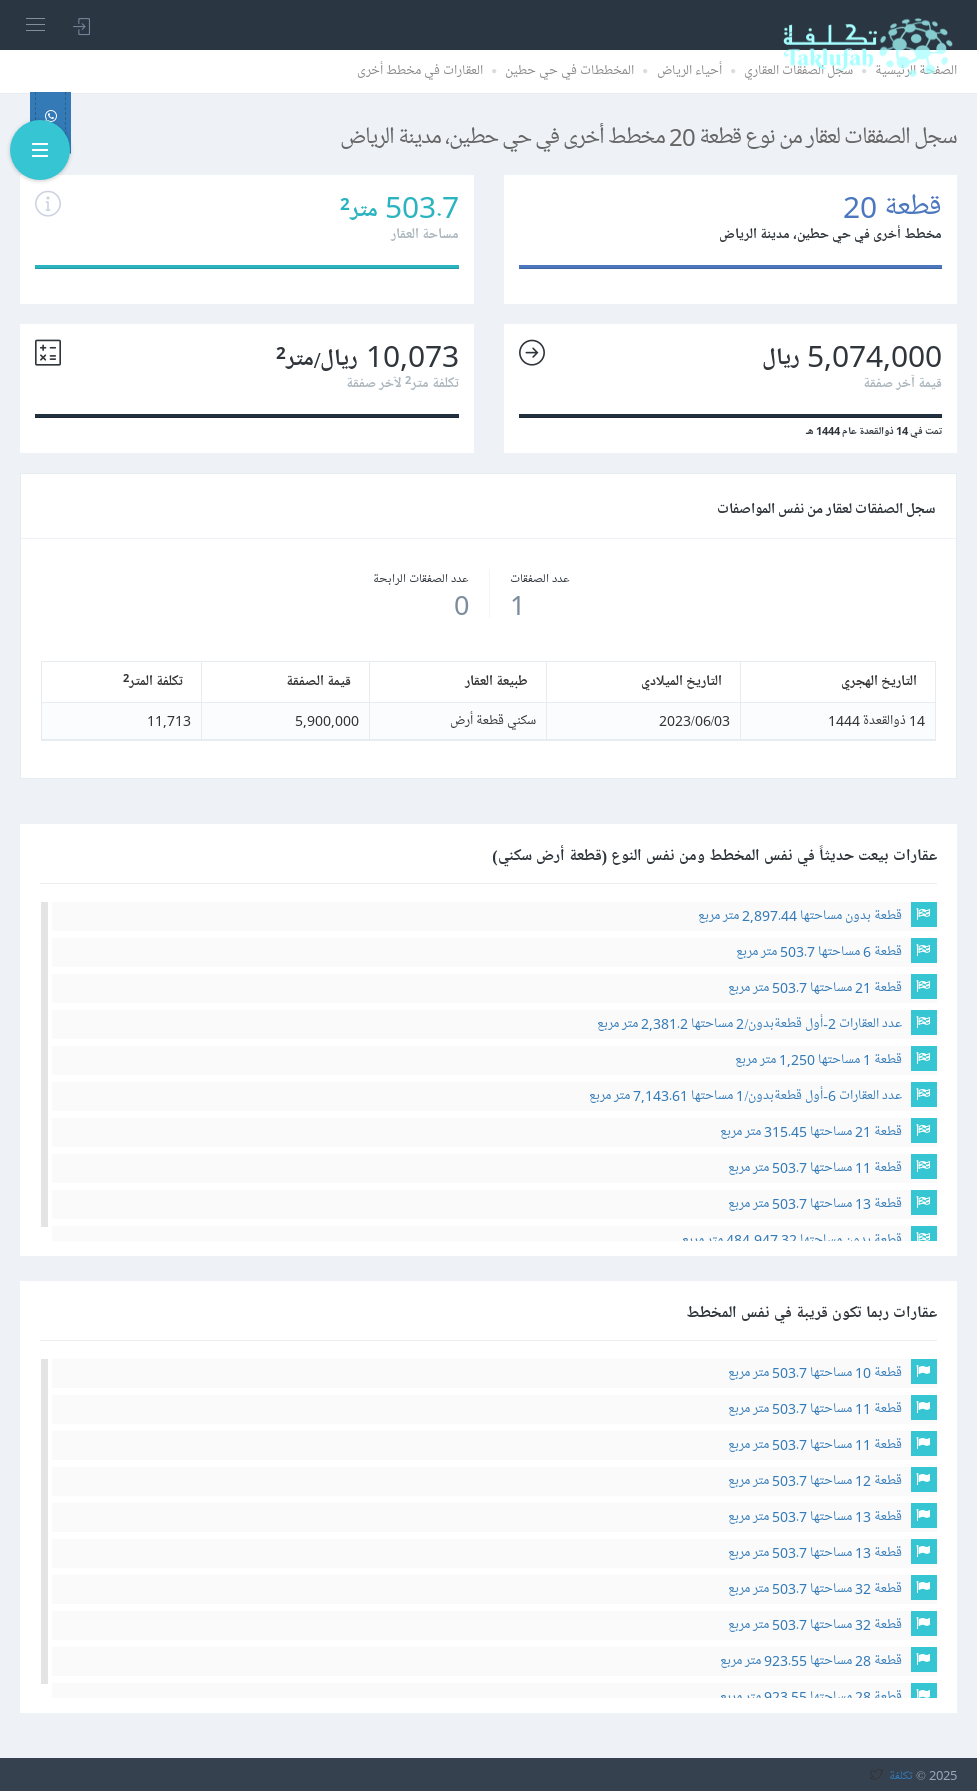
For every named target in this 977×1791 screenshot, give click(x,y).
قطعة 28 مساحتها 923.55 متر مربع (811, 1660)
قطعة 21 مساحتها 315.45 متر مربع (811, 1131)
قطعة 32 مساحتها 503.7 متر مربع (815, 1588)
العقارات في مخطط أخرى (420, 70)
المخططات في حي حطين (569, 70)
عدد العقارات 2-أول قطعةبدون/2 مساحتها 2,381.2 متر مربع (749, 1023)
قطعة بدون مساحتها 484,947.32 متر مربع (792, 1239)
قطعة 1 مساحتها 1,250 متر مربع (818, 1059)
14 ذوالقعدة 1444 (876, 720)
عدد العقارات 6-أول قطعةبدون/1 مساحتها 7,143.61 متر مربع (745, 1095)
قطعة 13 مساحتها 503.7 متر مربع (815, 1203)
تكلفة (901, 1775)
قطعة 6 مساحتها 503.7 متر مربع (819, 951)
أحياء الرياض (689, 70)
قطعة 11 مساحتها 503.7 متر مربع (815, 1167)
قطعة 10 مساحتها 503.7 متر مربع (815, 1372)
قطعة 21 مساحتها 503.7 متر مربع (815, 987)
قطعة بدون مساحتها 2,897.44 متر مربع (800, 915)
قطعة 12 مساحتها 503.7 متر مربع (815, 1480)
